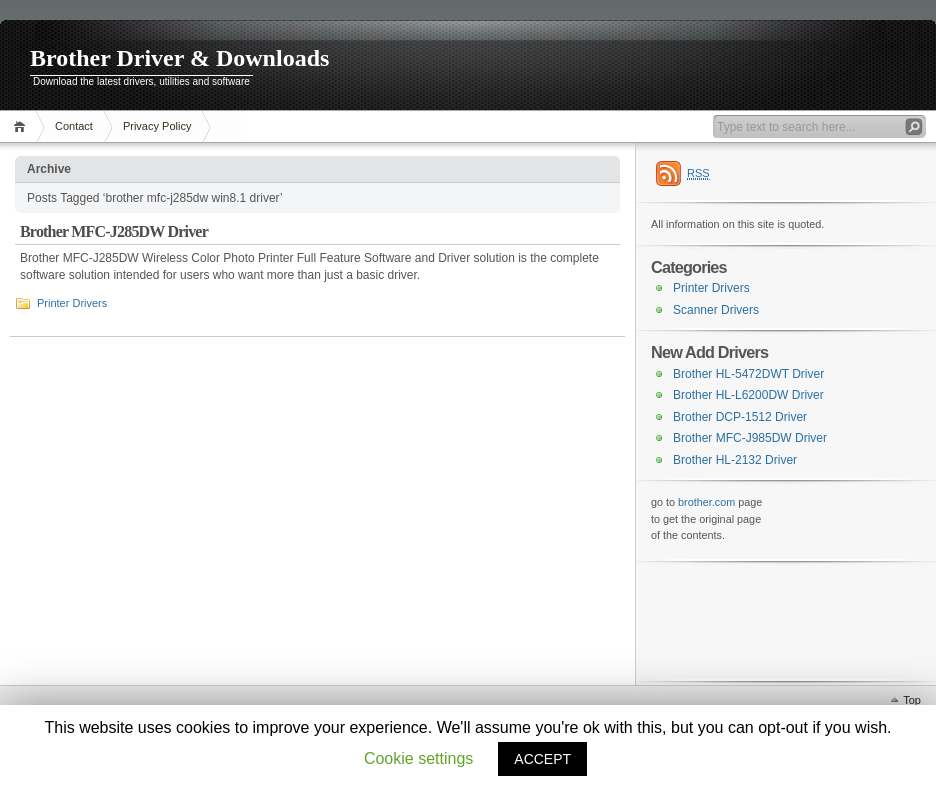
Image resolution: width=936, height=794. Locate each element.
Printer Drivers (72, 303)
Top (912, 700)
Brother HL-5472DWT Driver (748, 374)
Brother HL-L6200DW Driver (748, 395)
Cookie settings (418, 758)
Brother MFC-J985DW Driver (750, 438)
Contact (74, 126)
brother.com (706, 502)
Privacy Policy (157, 126)
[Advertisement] (751, 620)
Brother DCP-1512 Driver (740, 417)
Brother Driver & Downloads (179, 58)
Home (22, 126)
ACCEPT (542, 759)
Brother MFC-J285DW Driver (114, 231)
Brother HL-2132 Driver (735, 460)
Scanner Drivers (716, 310)
